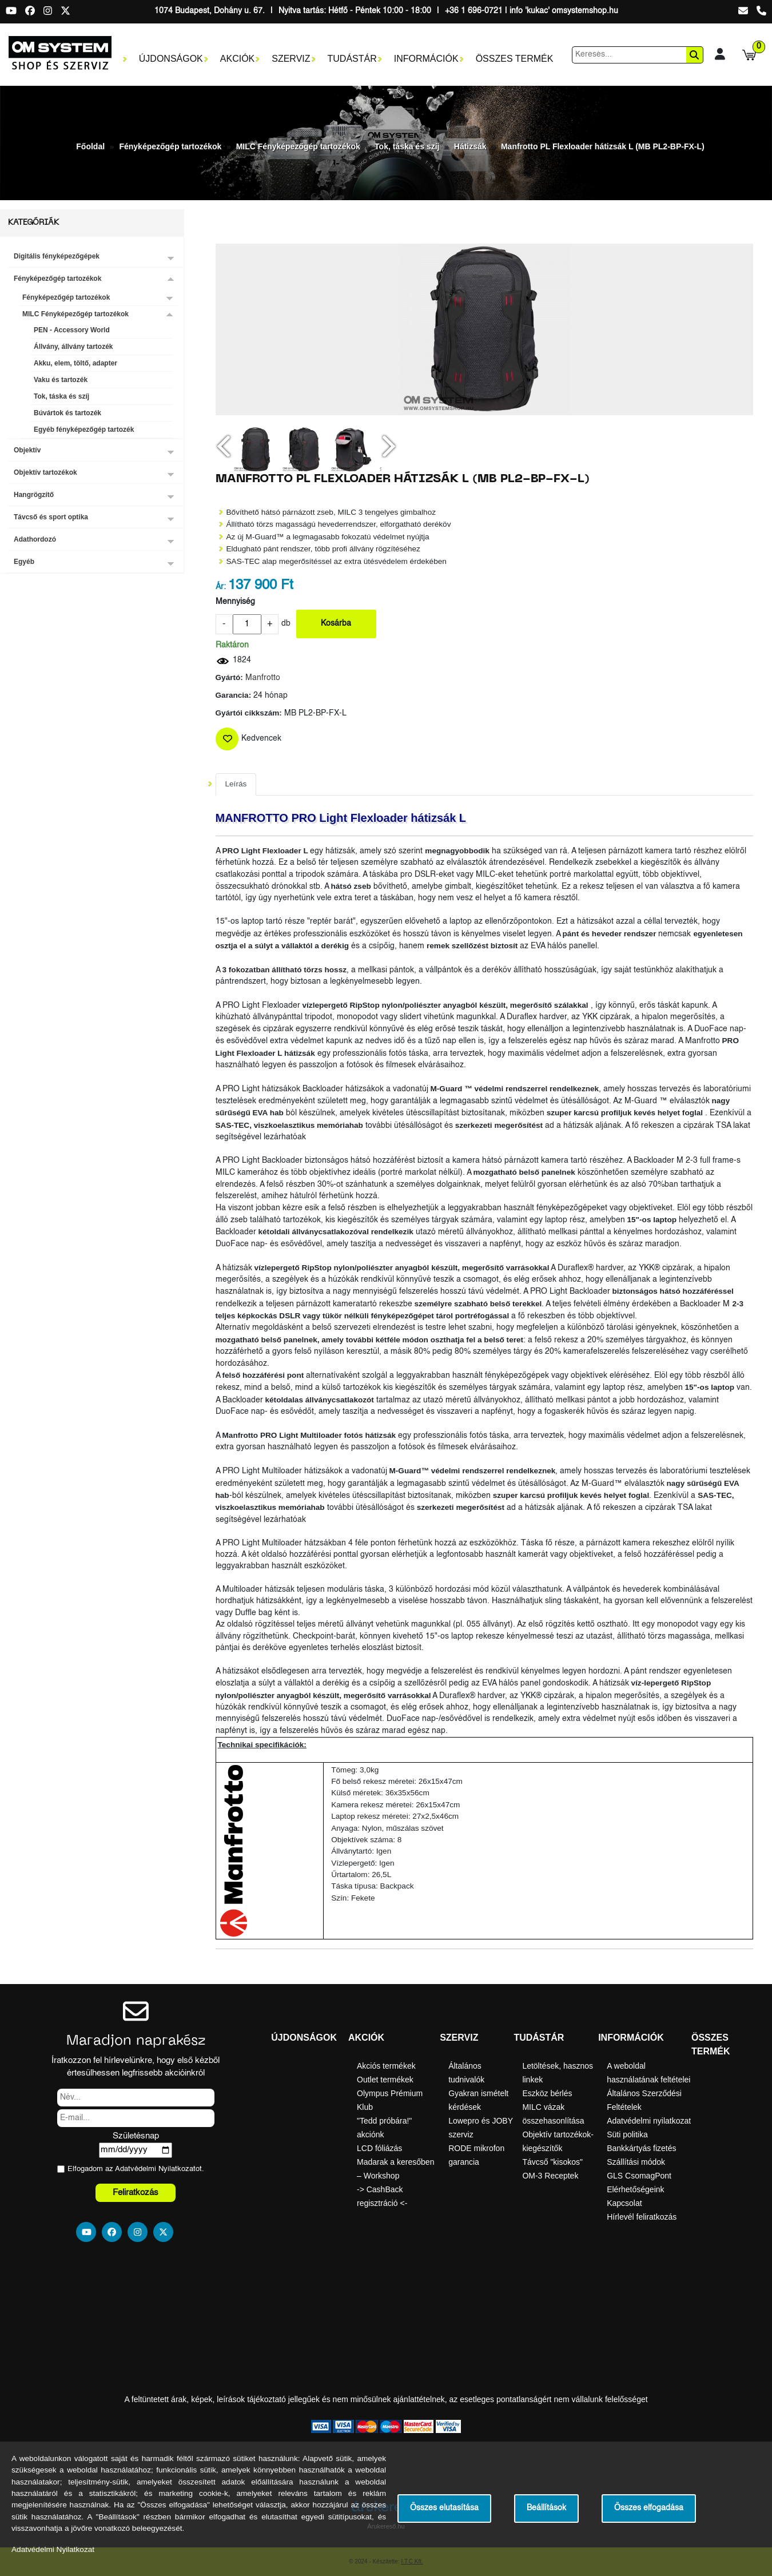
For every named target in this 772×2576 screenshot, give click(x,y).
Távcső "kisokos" (552, 2161)
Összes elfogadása (648, 2508)
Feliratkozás (135, 2192)
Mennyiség (235, 602)
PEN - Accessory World (72, 330)
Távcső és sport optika (51, 517)
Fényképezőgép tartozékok (170, 146)
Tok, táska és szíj (407, 146)
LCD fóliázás (379, 2148)
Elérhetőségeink (635, 2189)
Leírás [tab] (236, 784)
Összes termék (515, 58)
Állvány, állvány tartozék (73, 347)
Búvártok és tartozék (67, 413)
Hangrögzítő (34, 495)
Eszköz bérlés (547, 2093)
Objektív (27, 450)
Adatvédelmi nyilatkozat (649, 2120)
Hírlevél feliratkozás (642, 2216)
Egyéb (24, 562)
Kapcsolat (624, 2203)
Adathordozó (35, 539)
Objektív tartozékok (45, 472)
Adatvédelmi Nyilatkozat (155, 2169)
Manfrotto (262, 678)
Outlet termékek (385, 2079)
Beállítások (546, 2508)
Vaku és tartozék (60, 380)
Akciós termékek (386, 2065)
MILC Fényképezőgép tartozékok (298, 146)
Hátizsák (470, 146)
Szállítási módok (636, 2161)
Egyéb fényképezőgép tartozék (84, 430)
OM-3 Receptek (550, 2175)
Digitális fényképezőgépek (57, 256)
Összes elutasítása (444, 2508)
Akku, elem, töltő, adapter (75, 363)
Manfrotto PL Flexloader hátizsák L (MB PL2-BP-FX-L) (603, 146)
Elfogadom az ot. (135, 2169)
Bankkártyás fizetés (641, 2148)
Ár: (221, 587)
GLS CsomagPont (639, 2175)
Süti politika (627, 2134)
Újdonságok (171, 58)
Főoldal (90, 146)
